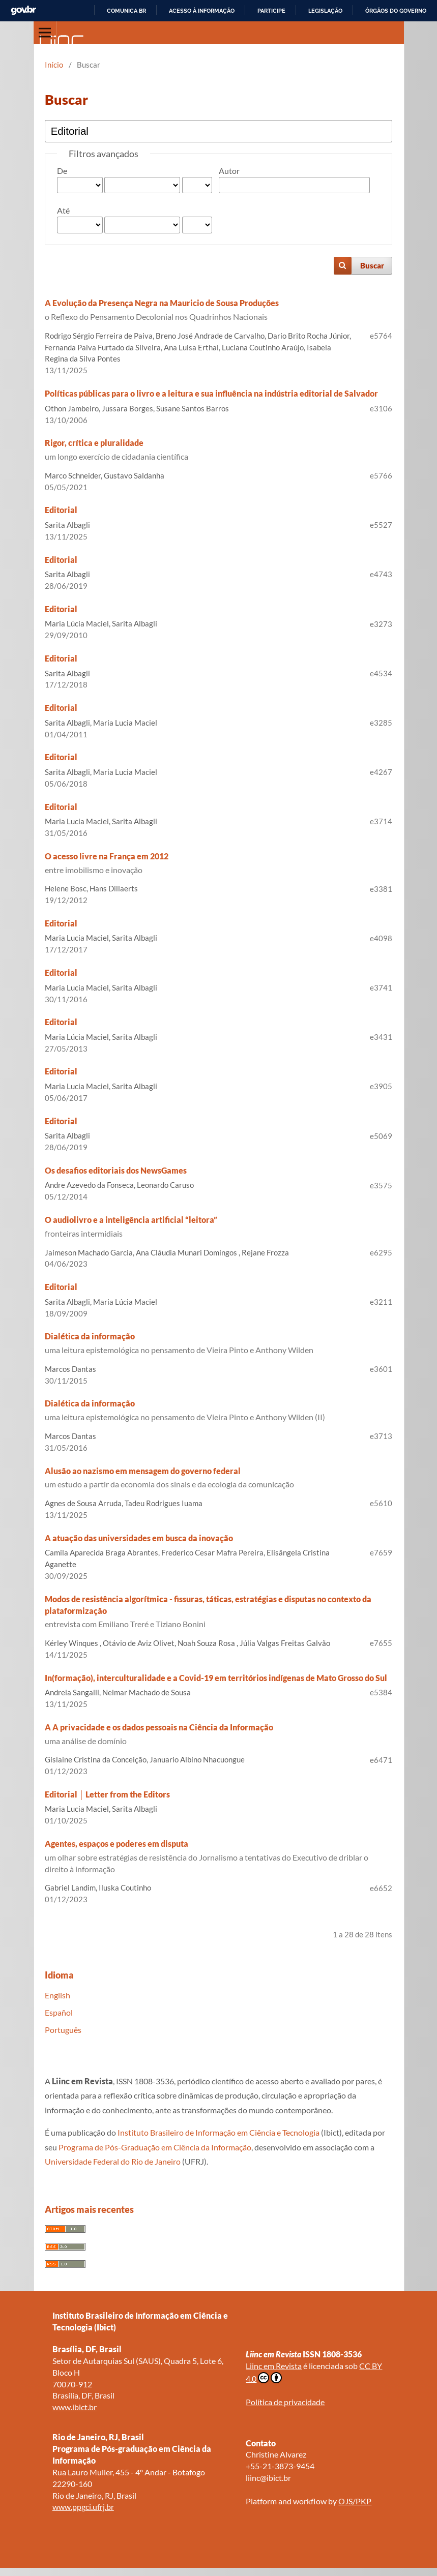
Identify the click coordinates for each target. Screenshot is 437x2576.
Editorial (61, 510)
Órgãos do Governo (395, 10)
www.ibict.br (74, 2407)
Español (59, 2012)
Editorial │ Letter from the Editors (107, 1794)
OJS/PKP (354, 2501)
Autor (229, 170)
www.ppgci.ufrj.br (83, 2506)
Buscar (372, 265)
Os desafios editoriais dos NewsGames (116, 1170)
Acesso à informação (202, 10)
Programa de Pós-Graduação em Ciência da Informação (155, 2147)
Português (63, 2029)
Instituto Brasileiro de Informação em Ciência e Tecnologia (218, 2132)
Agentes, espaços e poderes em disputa (218, 1857)
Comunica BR (126, 10)
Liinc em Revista (274, 2366)
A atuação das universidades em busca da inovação (139, 1538)
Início (54, 64)
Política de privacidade (285, 2402)
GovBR (23, 10)
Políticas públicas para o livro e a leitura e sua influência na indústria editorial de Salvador (211, 393)
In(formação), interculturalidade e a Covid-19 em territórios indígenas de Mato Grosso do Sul (216, 1678)
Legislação (325, 10)
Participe (271, 10)
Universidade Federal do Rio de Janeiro (113, 2161)
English (57, 1995)
